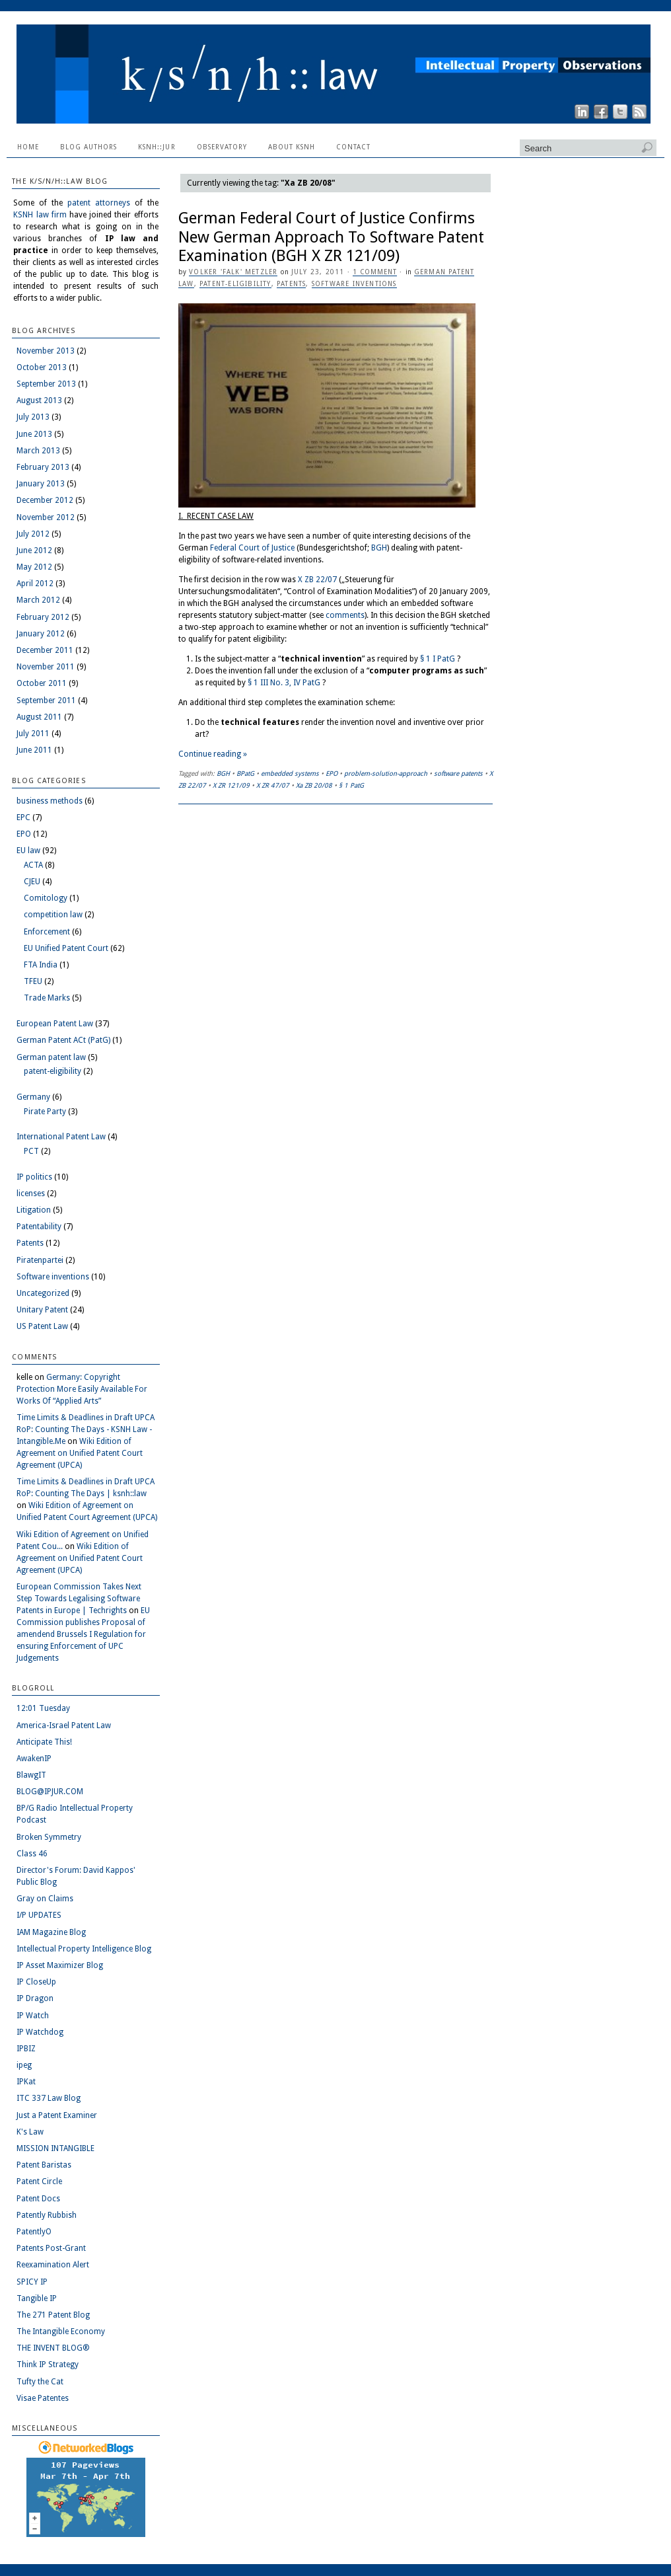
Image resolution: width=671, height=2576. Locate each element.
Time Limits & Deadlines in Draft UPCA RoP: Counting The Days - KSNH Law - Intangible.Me (86, 1429)
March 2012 (38, 600)
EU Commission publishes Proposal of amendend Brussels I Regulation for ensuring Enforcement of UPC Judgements (83, 1634)
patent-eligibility (235, 283)
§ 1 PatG (351, 785)
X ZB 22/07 (317, 579)
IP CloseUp (36, 1982)
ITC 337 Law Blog (49, 2098)
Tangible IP (37, 2298)
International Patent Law (61, 1136)
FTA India (40, 964)
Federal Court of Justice (252, 547)
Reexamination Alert (53, 2264)
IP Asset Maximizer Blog (60, 1965)
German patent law (51, 1057)
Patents (291, 283)
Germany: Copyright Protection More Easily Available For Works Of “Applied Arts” (82, 1389)
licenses (31, 1193)
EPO (331, 773)
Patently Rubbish (47, 2215)
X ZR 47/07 (272, 785)
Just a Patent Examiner (57, 2115)
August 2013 (39, 400)
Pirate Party (45, 1111)
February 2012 (43, 617)
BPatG (245, 773)
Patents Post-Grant (51, 2248)
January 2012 (41, 633)
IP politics (34, 1177)
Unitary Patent (42, 1309)
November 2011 (46, 666)
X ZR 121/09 (231, 785)
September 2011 (46, 700)
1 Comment (375, 272)
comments (345, 615)
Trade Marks (47, 998)
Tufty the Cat (40, 2381)
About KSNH (291, 147)
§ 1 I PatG (437, 658)
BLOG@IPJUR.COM (50, 1791)
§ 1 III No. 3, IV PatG (284, 682)
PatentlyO (34, 2231)
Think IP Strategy (48, 2364)
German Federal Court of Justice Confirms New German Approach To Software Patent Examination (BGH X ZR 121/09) (331, 237)
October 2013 (42, 367)
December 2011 (45, 650)
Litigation (34, 1210)
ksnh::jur (156, 147)
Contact (353, 147)
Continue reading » (212, 754)
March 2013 (38, 450)
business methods (50, 801)
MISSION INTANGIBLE (55, 2148)
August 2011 (39, 717)
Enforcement (47, 931)
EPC (23, 817)
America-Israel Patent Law (64, 1725)
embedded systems (290, 773)
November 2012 (46, 517)
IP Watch (33, 2015)
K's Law (30, 2132)
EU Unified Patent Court (66, 948)
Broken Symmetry (49, 1837)
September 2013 (46, 384)
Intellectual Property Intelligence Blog (84, 1948)
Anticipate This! (44, 1742)
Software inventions (354, 283)
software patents (458, 773)
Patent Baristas (44, 2165)
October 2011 (42, 683)
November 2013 (46, 351)
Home (28, 147)
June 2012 (34, 550)
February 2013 (43, 467)
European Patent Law (55, 1023)
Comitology (45, 898)
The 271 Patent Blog (53, 2315)
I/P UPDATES (39, 1915)
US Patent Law (42, 1326)
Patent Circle (39, 2181)
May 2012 (34, 567)
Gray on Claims (45, 1898)
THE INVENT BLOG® (53, 2348)
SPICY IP (32, 2282)
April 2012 (35, 583)
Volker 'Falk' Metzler (233, 272)
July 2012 (33, 534)
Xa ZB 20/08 (314, 785)
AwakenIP (34, 1758)
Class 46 (32, 1853)
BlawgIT (31, 1775)
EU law (28, 850)
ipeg (24, 2065)
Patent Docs (38, 2198)
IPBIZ (26, 2048)
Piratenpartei (40, 1260)
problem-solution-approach (385, 773)
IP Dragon (35, 1998)
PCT (31, 1151)
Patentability (39, 1226)
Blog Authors (88, 147)
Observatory (222, 147)
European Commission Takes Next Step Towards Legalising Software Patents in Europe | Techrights (79, 1598)
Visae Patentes (43, 2398)
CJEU (32, 881)
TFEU (33, 981)
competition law (53, 914)
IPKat (26, 2081)
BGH (379, 547)
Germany (33, 1097)
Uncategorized (43, 1293)
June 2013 (34, 434)
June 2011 (34, 750)
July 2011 (33, 733)
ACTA (33, 865)
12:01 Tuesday (43, 1708)
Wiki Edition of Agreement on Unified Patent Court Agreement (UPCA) (80, 1453)
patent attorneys (98, 203)
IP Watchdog (40, 2032)
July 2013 (33, 417)
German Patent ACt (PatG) (63, 1040)
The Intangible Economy (61, 2331)
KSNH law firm (39, 214)
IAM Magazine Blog (51, 1932)
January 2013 (41, 483)
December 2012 (45, 500)
